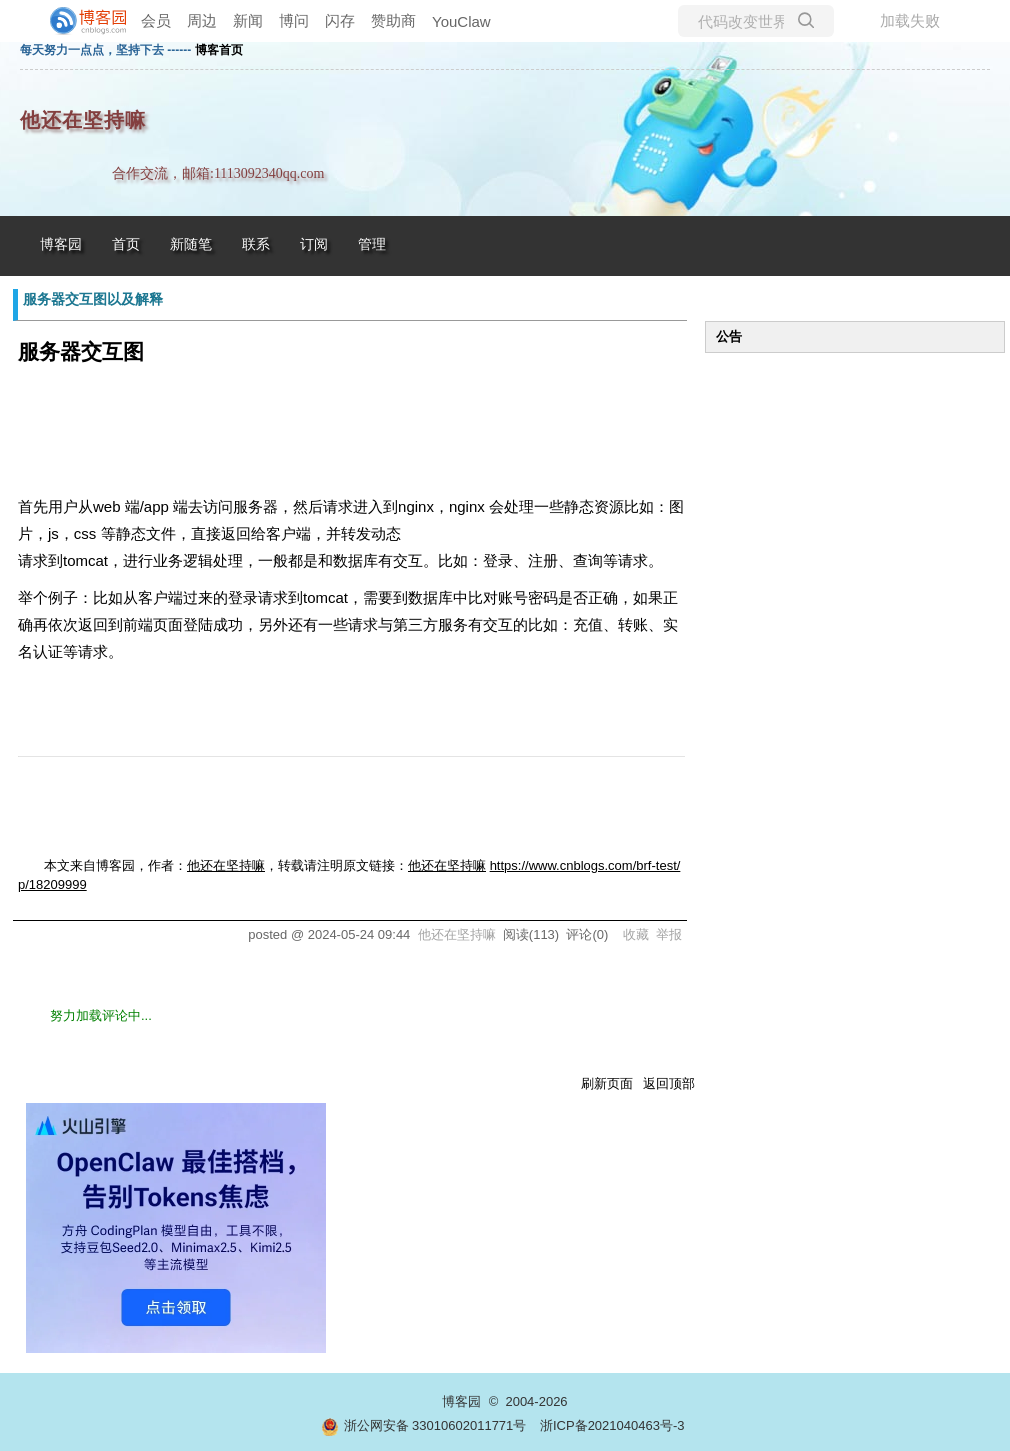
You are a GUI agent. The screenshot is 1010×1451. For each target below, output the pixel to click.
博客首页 (219, 50)
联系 (256, 244)
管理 (372, 244)
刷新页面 (607, 1083)
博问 (294, 20)
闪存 (340, 20)
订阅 (314, 244)
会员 (156, 20)
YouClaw (461, 21)
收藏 (636, 934)
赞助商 (393, 20)
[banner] (80, 21)
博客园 (61, 244)
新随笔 (191, 244)
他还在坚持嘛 (83, 120)
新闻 (248, 20)
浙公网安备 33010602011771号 (424, 1425)
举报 (669, 934)
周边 (202, 20)
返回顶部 (669, 1083)
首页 (126, 244)
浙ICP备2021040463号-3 (612, 1425)
